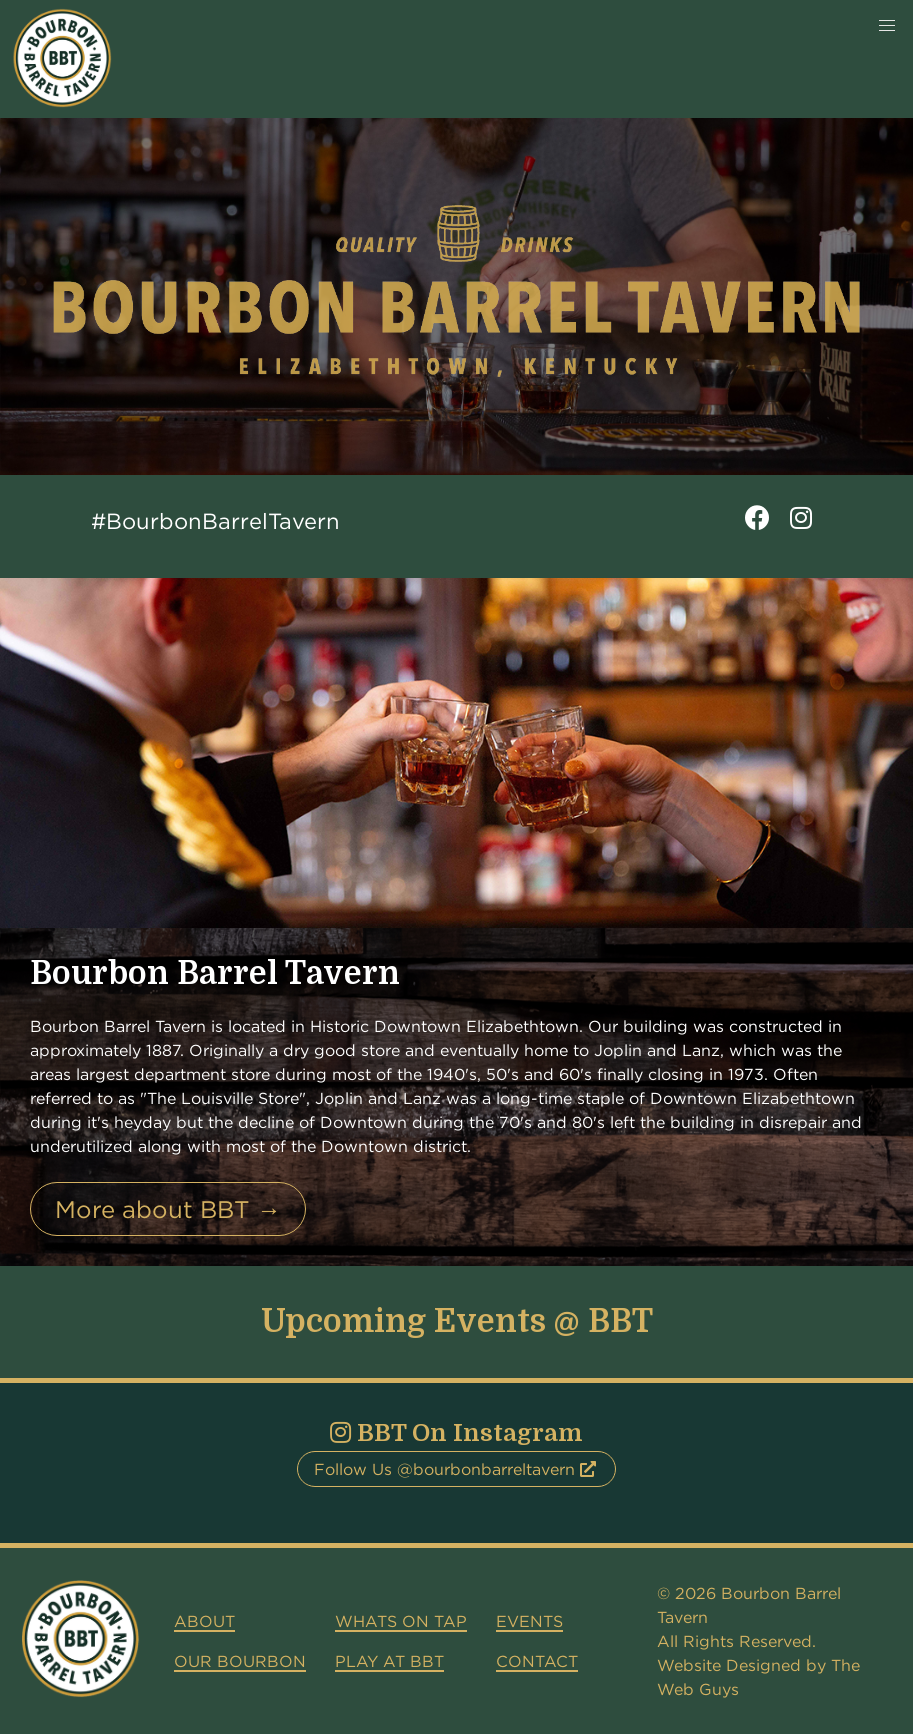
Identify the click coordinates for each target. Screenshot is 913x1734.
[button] (887, 26)
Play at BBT (389, 1661)
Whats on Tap (401, 1621)
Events (529, 1621)
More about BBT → (168, 1209)
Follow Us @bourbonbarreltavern (455, 1469)
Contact (537, 1661)
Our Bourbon (240, 1661)
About (204, 1621)
